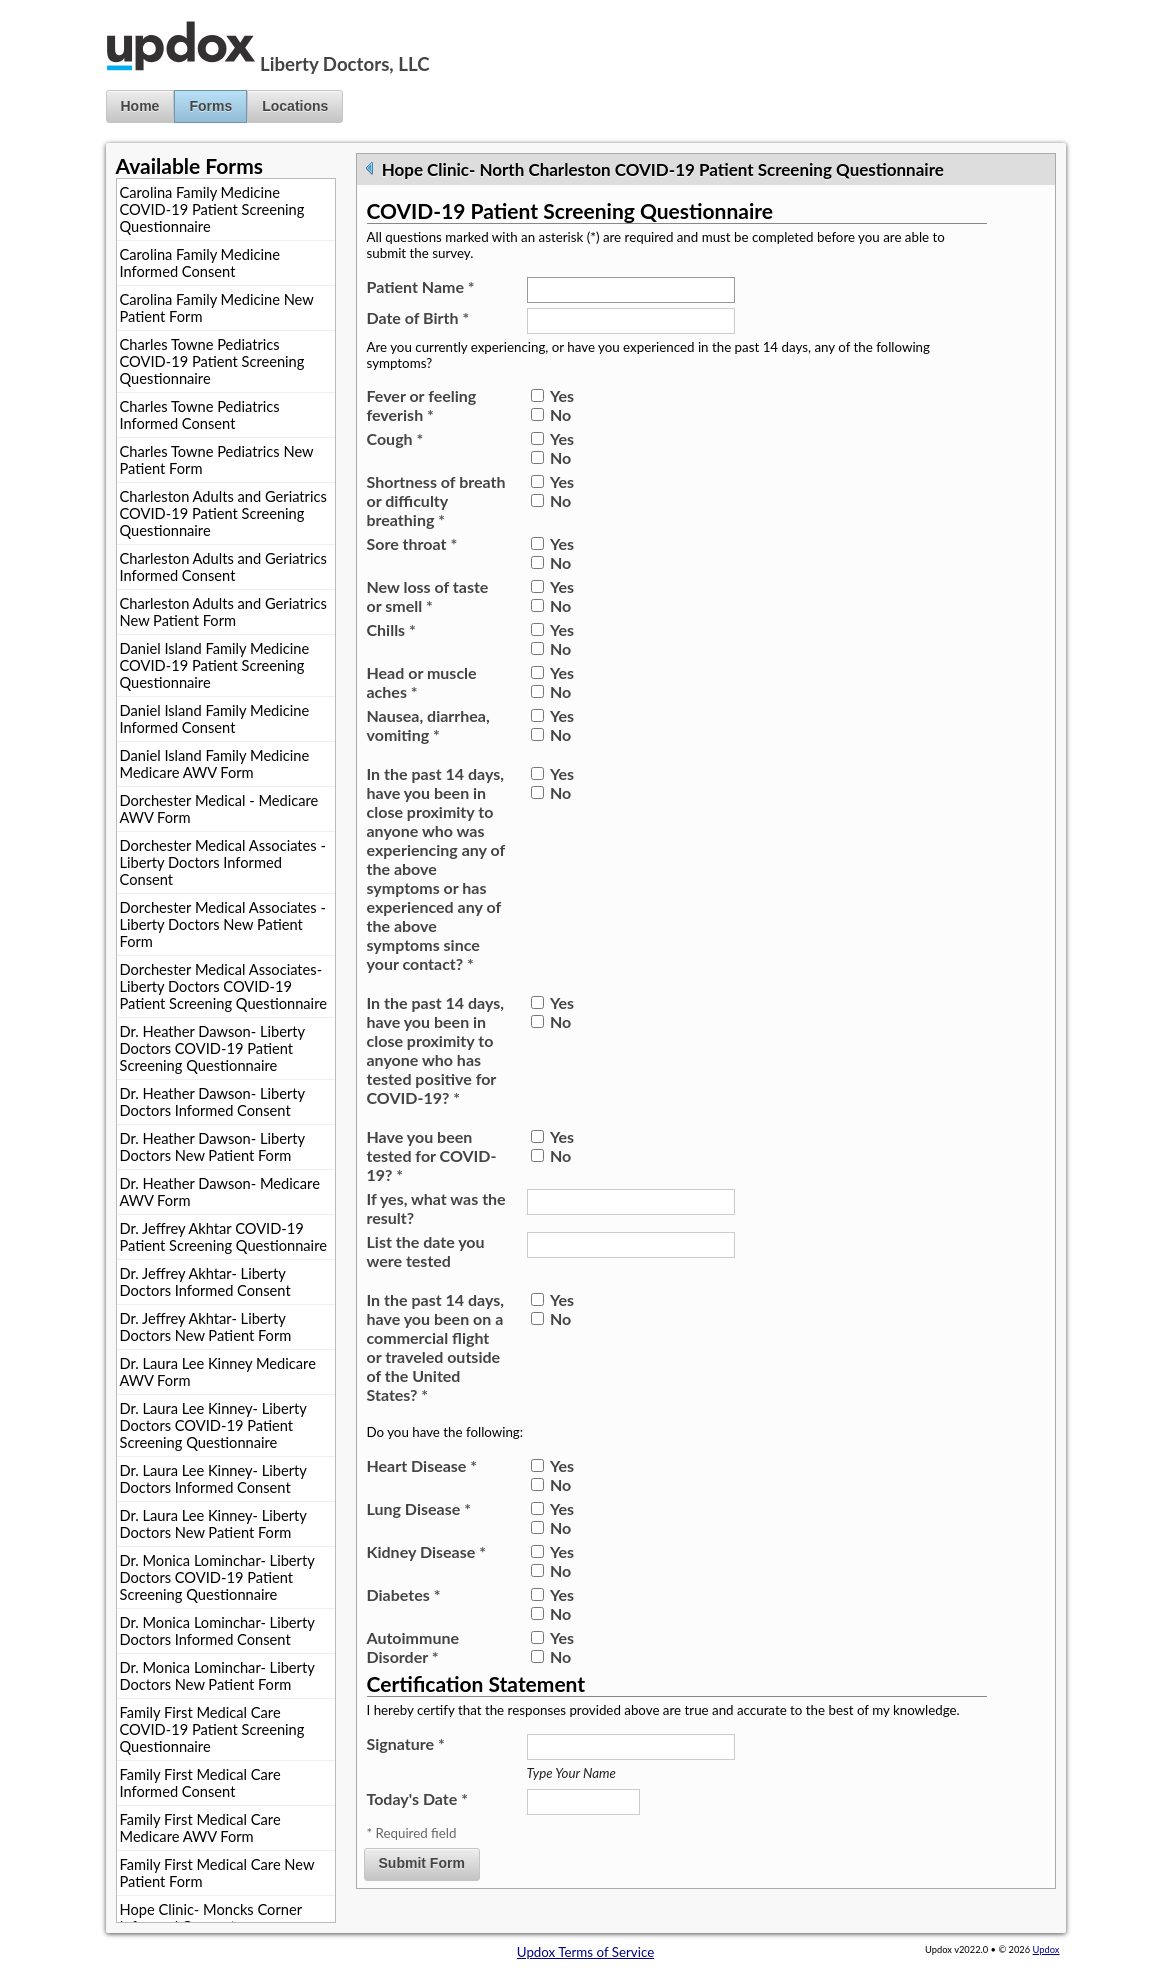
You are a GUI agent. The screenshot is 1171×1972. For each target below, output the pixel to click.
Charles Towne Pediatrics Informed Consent (200, 415)
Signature (406, 1743)
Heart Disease (422, 1465)
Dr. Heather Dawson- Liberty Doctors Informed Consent (213, 1102)
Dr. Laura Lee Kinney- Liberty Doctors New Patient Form (213, 1524)
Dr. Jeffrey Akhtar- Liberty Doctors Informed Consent (205, 1282)
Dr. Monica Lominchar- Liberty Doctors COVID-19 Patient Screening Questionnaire (217, 1577)
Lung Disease (419, 1508)
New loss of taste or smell (428, 596)
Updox (1046, 1949)
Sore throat (412, 543)
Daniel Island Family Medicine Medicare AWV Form (215, 764)
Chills (391, 629)
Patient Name (421, 286)
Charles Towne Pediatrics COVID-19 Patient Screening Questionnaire (212, 361)
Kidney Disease (426, 1551)
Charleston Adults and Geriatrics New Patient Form (223, 612)
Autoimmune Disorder (413, 1647)
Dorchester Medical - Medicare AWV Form (219, 809)
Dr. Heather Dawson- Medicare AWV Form (220, 1192)
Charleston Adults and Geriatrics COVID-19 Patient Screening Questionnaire (223, 513)
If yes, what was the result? (436, 1208)
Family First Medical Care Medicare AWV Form (200, 1828)
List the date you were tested (426, 1251)
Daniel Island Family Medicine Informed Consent (215, 719)
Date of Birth (418, 317)
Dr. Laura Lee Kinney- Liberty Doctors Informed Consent (213, 1479)
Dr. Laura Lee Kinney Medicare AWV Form (218, 1372)
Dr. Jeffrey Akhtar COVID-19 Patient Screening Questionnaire (223, 1237)
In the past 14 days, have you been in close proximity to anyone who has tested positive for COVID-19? (436, 1050)
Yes (562, 395)
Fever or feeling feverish (422, 405)
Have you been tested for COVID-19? (432, 1155)
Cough (395, 438)
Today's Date (417, 1798)
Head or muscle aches (422, 682)
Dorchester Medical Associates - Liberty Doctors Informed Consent (223, 862)
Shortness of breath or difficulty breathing (436, 500)
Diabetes (404, 1594)
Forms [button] (210, 106)
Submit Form (422, 1863)
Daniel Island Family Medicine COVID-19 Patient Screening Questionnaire (215, 665)
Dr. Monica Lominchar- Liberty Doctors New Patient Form (217, 1676)
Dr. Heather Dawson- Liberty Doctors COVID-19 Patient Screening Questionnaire (213, 1048)
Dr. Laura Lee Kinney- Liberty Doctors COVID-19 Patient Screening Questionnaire (213, 1425)
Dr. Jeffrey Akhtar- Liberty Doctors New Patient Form (206, 1327)
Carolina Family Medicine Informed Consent (200, 263)
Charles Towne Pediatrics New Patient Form (217, 460)
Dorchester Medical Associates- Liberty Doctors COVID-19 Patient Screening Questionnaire (223, 986)
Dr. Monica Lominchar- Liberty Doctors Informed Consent (217, 1631)
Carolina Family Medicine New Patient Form (217, 308)
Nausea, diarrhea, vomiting (428, 725)
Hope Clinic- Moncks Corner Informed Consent (211, 1918)
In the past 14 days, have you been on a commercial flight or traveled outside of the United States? (436, 1347)
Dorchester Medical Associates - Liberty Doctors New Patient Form (223, 924)
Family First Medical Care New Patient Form (217, 1873)
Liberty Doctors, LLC (344, 64)
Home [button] (140, 106)
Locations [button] (295, 106)
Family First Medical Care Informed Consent (200, 1783)
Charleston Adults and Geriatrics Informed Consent (223, 567)
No (560, 414)
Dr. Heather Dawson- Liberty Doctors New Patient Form (213, 1147)
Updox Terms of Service (585, 1952)
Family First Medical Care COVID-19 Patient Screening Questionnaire (212, 1729)
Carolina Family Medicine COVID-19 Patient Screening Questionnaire (212, 209)
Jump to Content (49, 8)
